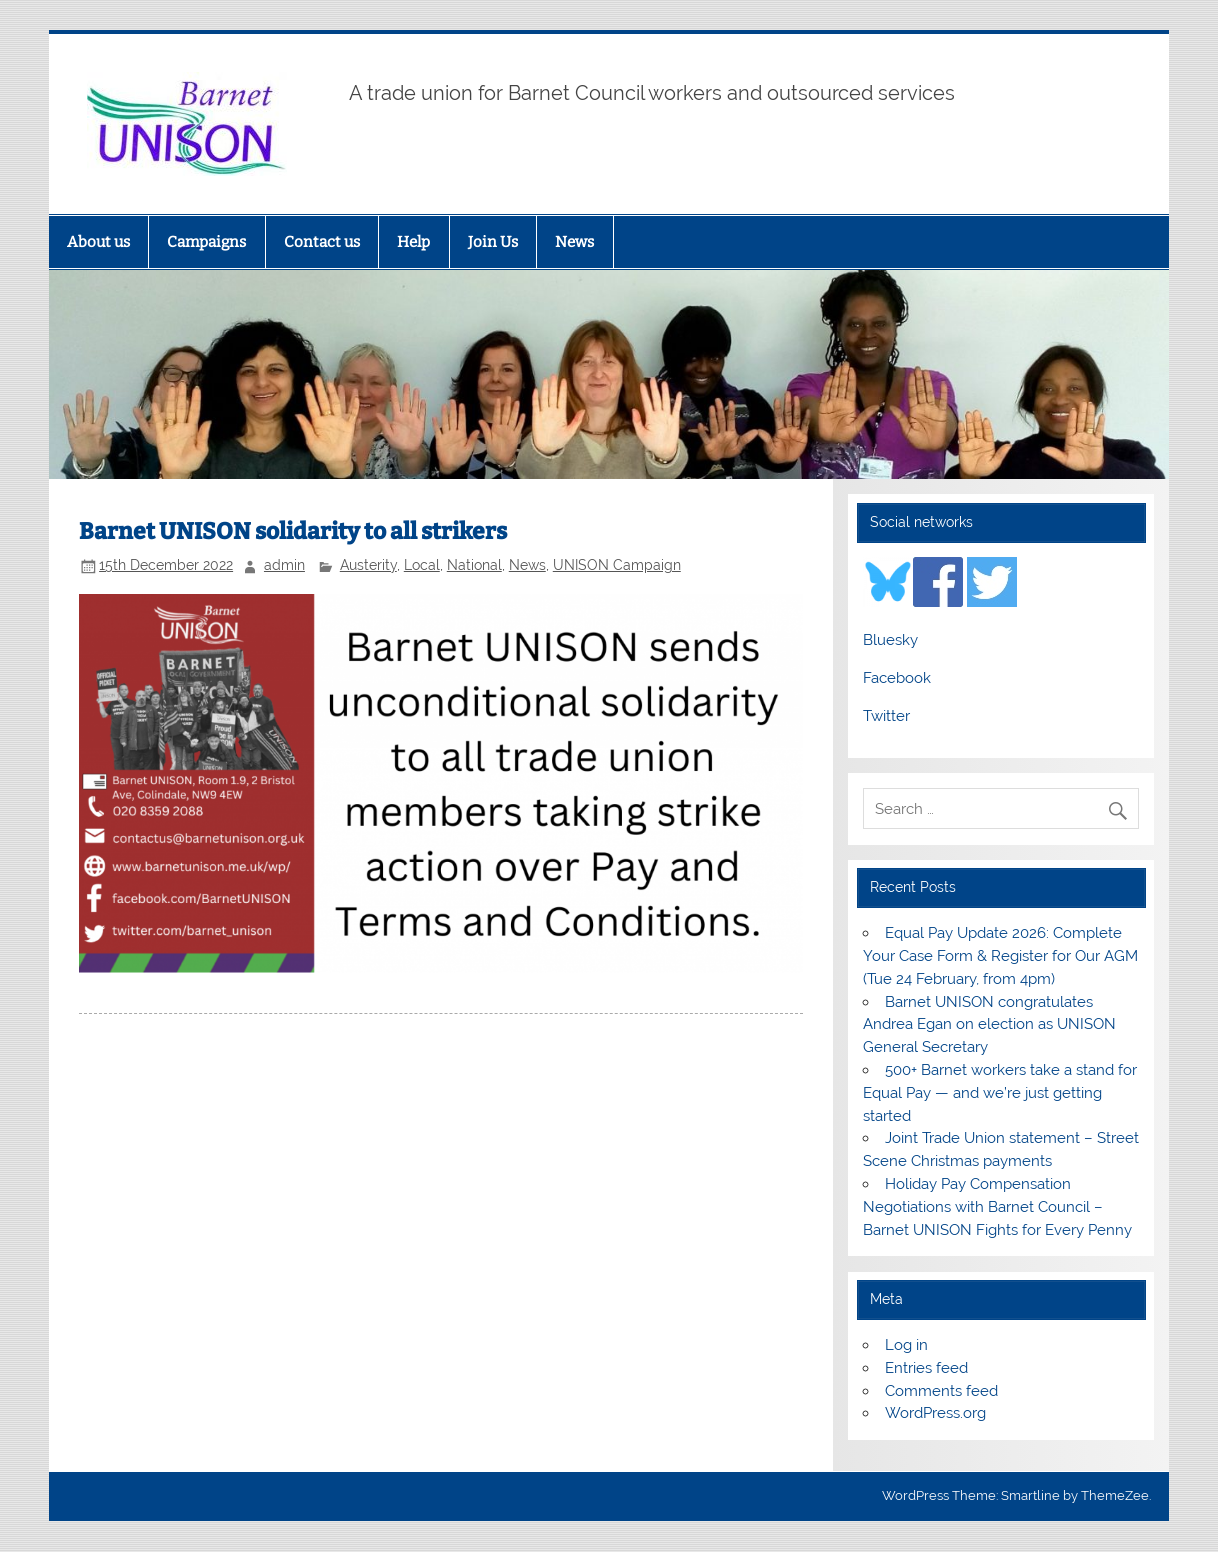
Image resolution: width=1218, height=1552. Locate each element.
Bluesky (890, 640)
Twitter (886, 716)
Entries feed (926, 1368)
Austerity (368, 565)
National (474, 565)
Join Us (493, 242)
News (574, 242)
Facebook (897, 678)
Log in (906, 1345)
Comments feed (941, 1391)
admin (284, 565)
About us (98, 242)
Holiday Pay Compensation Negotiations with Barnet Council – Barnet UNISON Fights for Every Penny (997, 1207)
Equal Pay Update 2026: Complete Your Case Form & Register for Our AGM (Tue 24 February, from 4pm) (1000, 956)
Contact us (322, 242)
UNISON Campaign (617, 565)
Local (422, 565)
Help (413, 242)
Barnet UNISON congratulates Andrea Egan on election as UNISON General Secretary (989, 1025)
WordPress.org (935, 1413)
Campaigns (206, 242)
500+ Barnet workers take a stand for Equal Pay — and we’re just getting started (999, 1093)
